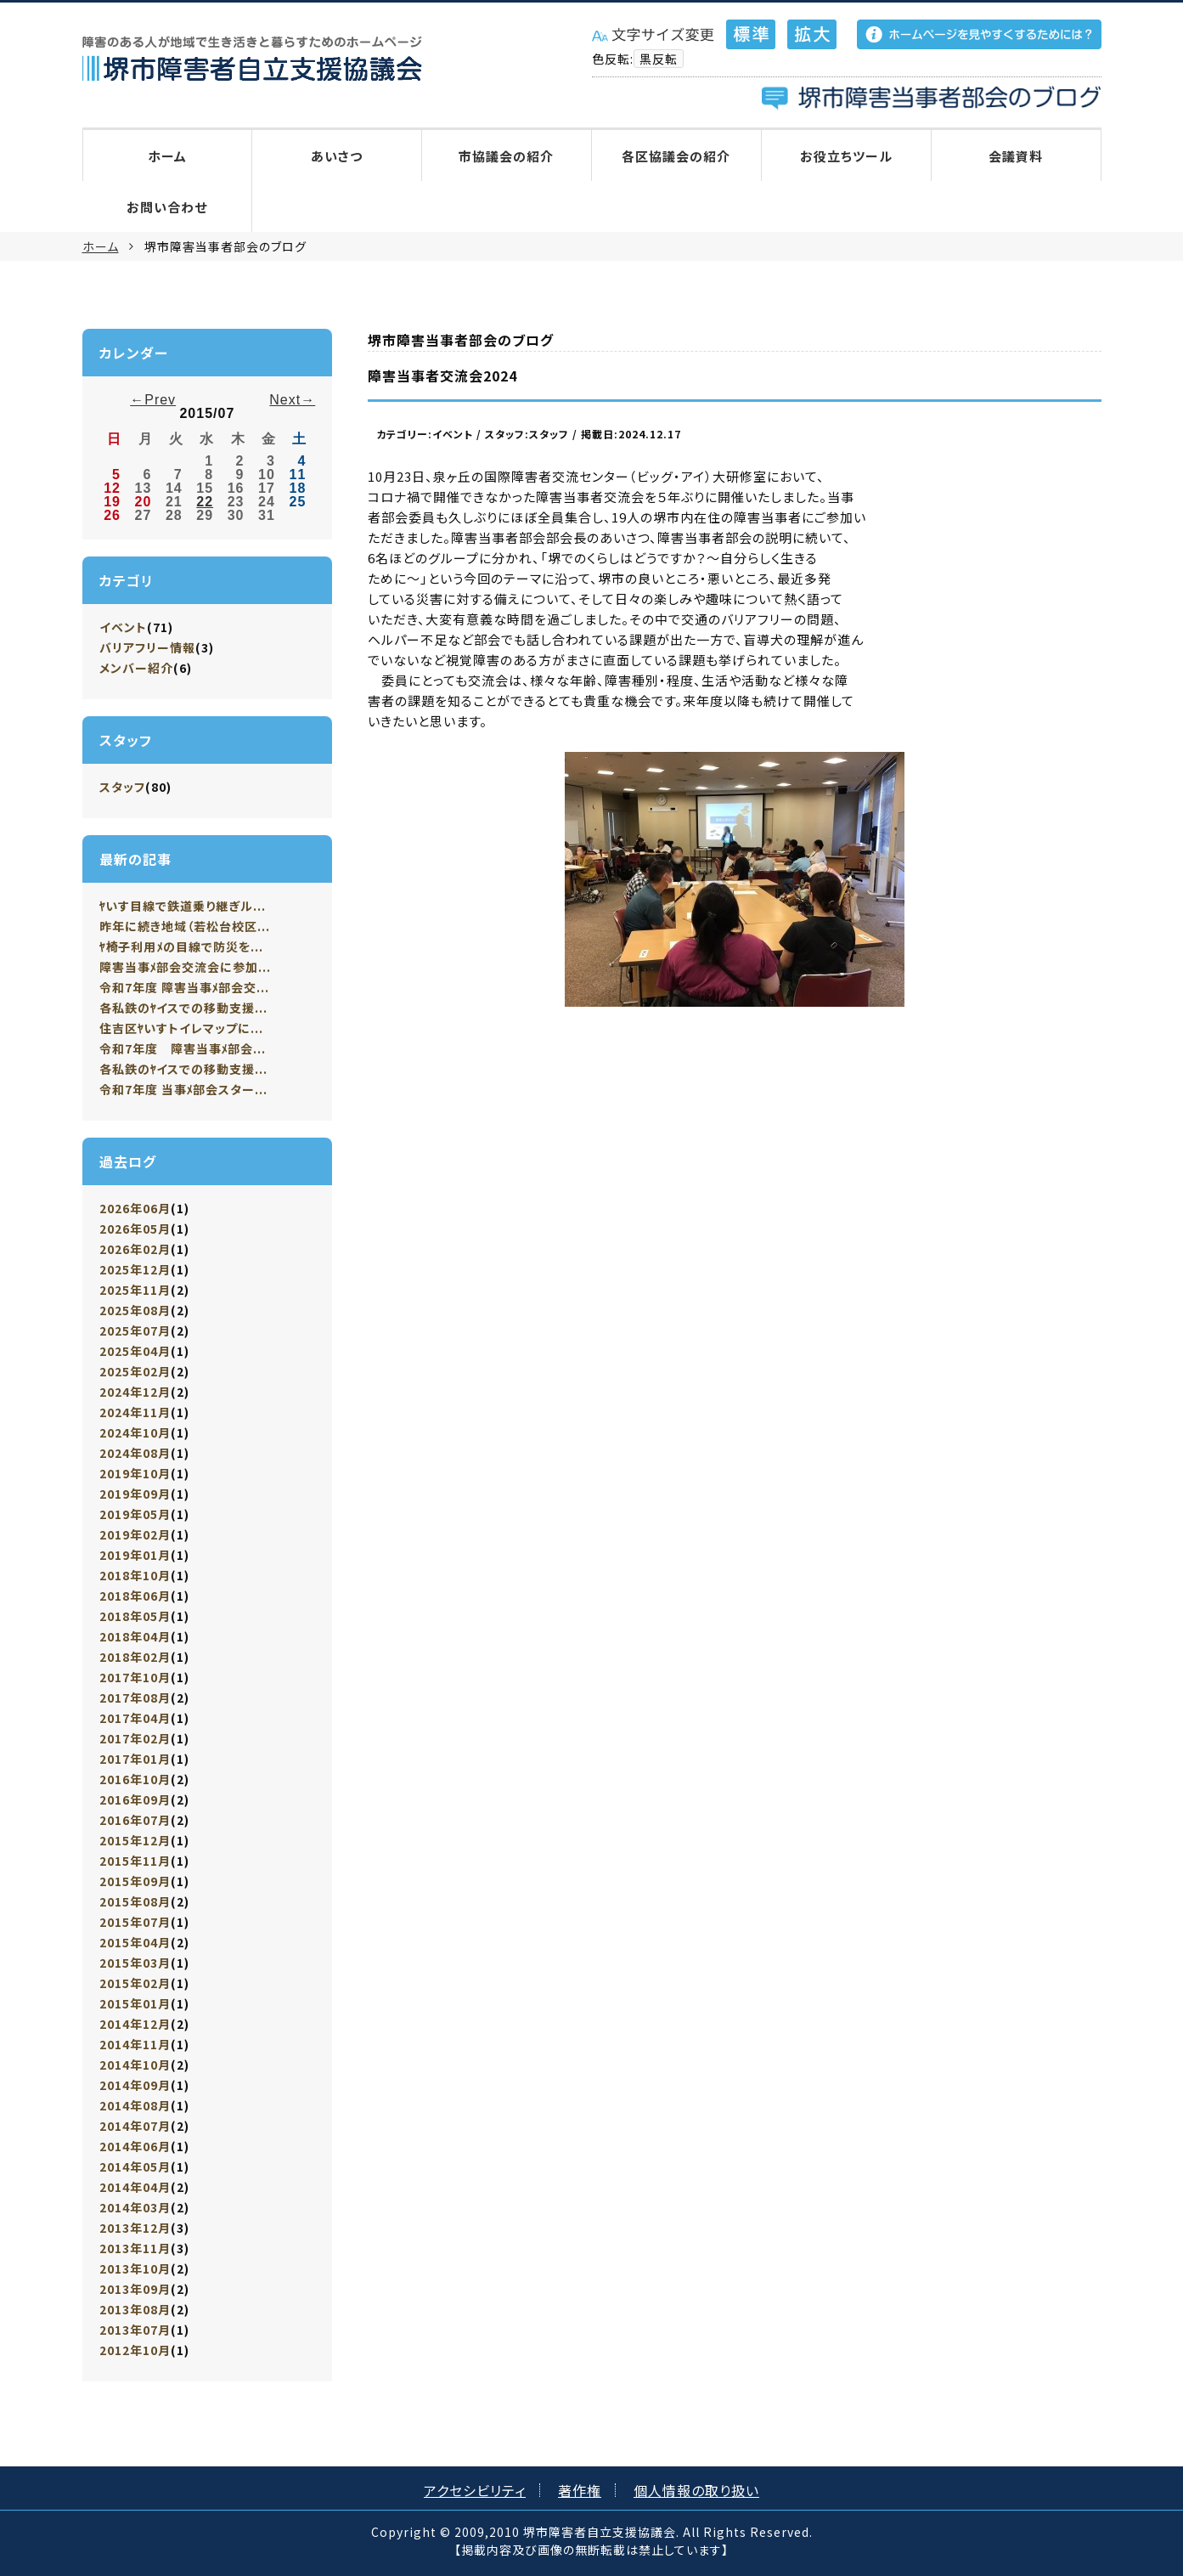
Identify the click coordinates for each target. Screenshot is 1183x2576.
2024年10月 (135, 1432)
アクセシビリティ (475, 2490)
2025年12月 (135, 1269)
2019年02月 (135, 1534)
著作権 (579, 2490)
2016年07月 (135, 1819)
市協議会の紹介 (506, 156)
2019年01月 (135, 1554)
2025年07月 (135, 1330)
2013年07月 (135, 2329)
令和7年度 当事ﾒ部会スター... (183, 1089)
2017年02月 (135, 1738)
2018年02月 (135, 1656)
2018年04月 (135, 1636)
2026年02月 (135, 1248)
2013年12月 (135, 2227)
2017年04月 (135, 1717)
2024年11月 (135, 1412)
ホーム (167, 156)
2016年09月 (135, 1799)
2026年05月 (135, 1228)
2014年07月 (135, 2125)
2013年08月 (135, 2309)
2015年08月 (135, 1901)
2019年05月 (135, 1513)
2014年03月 (135, 2207)
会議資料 (1016, 156)
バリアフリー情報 (147, 647)
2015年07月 (135, 1921)
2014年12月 (135, 2023)
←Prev (153, 400)
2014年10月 (135, 2064)
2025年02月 (135, 1371)
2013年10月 (135, 2268)
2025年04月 (135, 1350)
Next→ (292, 400)
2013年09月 (135, 2288)
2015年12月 (135, 1840)
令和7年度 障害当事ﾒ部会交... (184, 987)
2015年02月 (135, 1982)
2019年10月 (135, 1473)
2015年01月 (135, 2003)
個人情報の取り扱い (696, 2490)
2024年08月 (135, 1452)
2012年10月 (135, 2350)
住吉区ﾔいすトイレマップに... (181, 1028)
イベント (123, 627)
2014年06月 (135, 2146)
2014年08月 (135, 2105)
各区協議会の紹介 (676, 156)
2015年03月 (135, 1962)
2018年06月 (135, 1595)
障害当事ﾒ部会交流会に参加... (185, 966)
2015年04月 (135, 1942)
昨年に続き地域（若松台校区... (184, 926)
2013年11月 (135, 2248)
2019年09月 (135, 1493)
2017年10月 (135, 1677)
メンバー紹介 (136, 667)
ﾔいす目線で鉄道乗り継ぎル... (183, 905)
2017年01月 (135, 1758)
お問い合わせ (167, 207)
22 (204, 501)
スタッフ (122, 786)
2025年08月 (135, 1310)
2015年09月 (135, 1881)
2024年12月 (135, 1391)
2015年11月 (135, 1860)
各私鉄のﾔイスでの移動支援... (183, 1007)
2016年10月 (135, 1779)
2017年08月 (135, 1697)
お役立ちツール (846, 156)
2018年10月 (135, 1575)
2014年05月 (135, 2166)
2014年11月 (135, 2044)
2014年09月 (135, 2084)
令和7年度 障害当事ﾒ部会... (183, 1048)
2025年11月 (135, 1289)
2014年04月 (135, 2186)
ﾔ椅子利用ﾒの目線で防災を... (181, 946)
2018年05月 (135, 1615)
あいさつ (337, 156)
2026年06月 (135, 1208)
